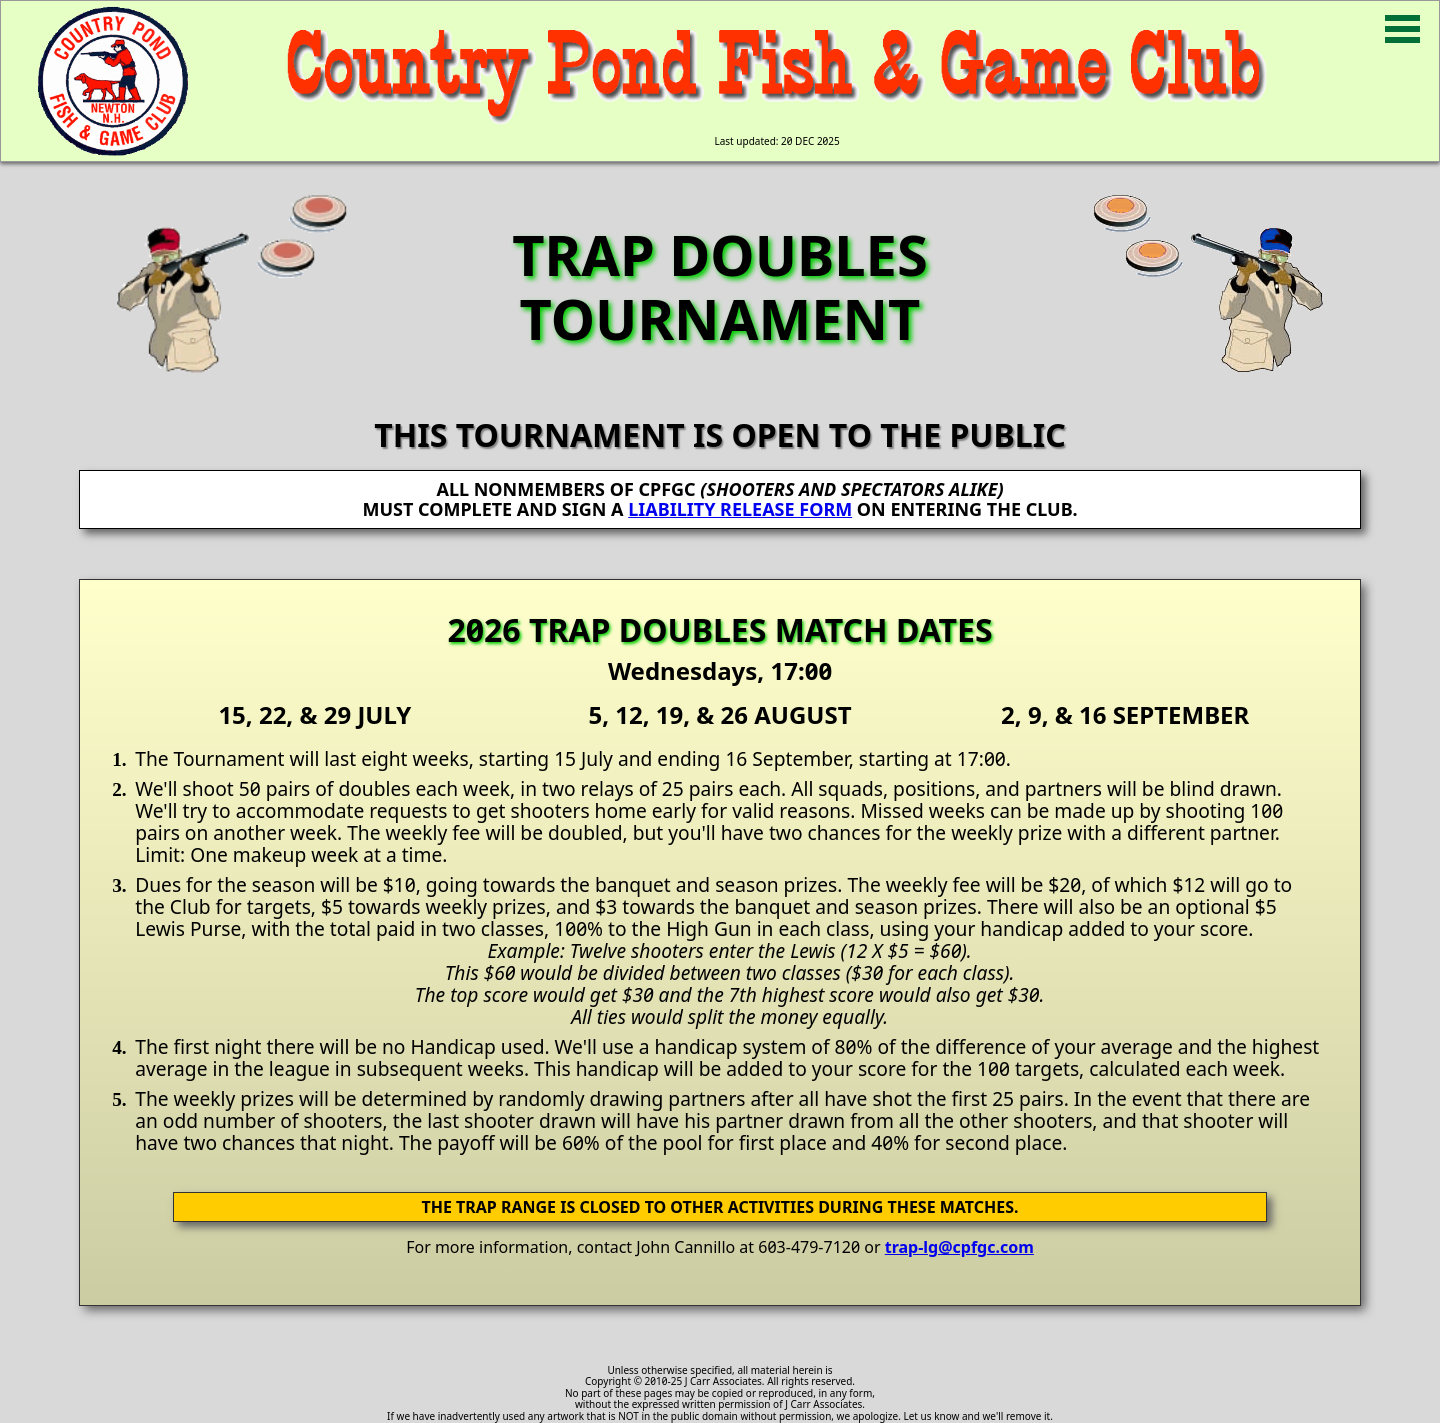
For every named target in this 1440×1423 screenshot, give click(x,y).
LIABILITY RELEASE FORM (740, 509)
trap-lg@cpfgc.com (959, 1247)
